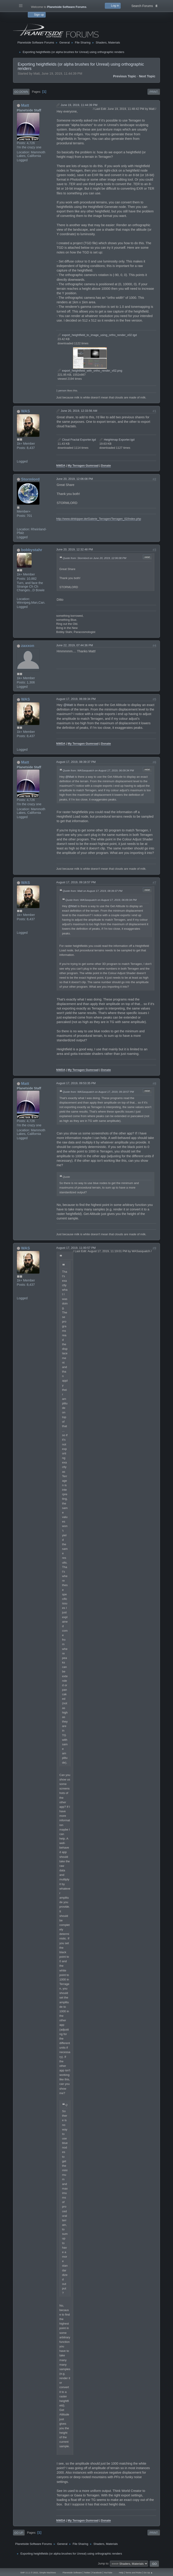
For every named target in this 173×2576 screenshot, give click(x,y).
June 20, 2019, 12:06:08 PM (74, 479)
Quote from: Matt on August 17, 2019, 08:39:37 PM (93, 890)
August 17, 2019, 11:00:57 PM (76, 1247)
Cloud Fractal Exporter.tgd (77, 439)
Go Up (18, 2532)
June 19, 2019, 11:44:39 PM (79, 105)
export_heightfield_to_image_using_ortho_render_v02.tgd (97, 335)
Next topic (147, 76)
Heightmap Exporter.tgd (116, 439)
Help (121, 2572)
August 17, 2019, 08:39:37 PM (76, 762)
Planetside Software (72, 2572)
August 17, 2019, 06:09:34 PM (76, 699)
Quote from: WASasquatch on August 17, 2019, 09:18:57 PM (98, 1091)
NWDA (60, 465)
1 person (61, 390)
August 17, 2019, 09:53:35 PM (76, 1083)
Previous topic (124, 76)
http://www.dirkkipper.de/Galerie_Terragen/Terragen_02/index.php (98, 518)
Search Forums (144, 5)
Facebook (97, 2572)
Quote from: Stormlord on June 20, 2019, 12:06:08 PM (94, 558)
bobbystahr (31, 549)
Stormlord (30, 479)
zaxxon (27, 645)
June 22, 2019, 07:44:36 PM (74, 645)
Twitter (87, 2572)
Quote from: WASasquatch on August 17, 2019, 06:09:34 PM (98, 770)
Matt (25, 105)
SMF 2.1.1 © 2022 (29, 2572)
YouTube (108, 2572)
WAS (25, 411)
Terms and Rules (133, 2572)
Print (154, 91)
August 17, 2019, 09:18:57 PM (76, 882)
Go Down (21, 91)
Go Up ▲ (148, 2572)
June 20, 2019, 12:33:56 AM (79, 410)
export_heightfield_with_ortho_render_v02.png (90, 370)
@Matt (68, 705)
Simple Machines (47, 2572)
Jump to (103, 2563)
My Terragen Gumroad (83, 465)
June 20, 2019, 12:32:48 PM (74, 549)
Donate (106, 465)
